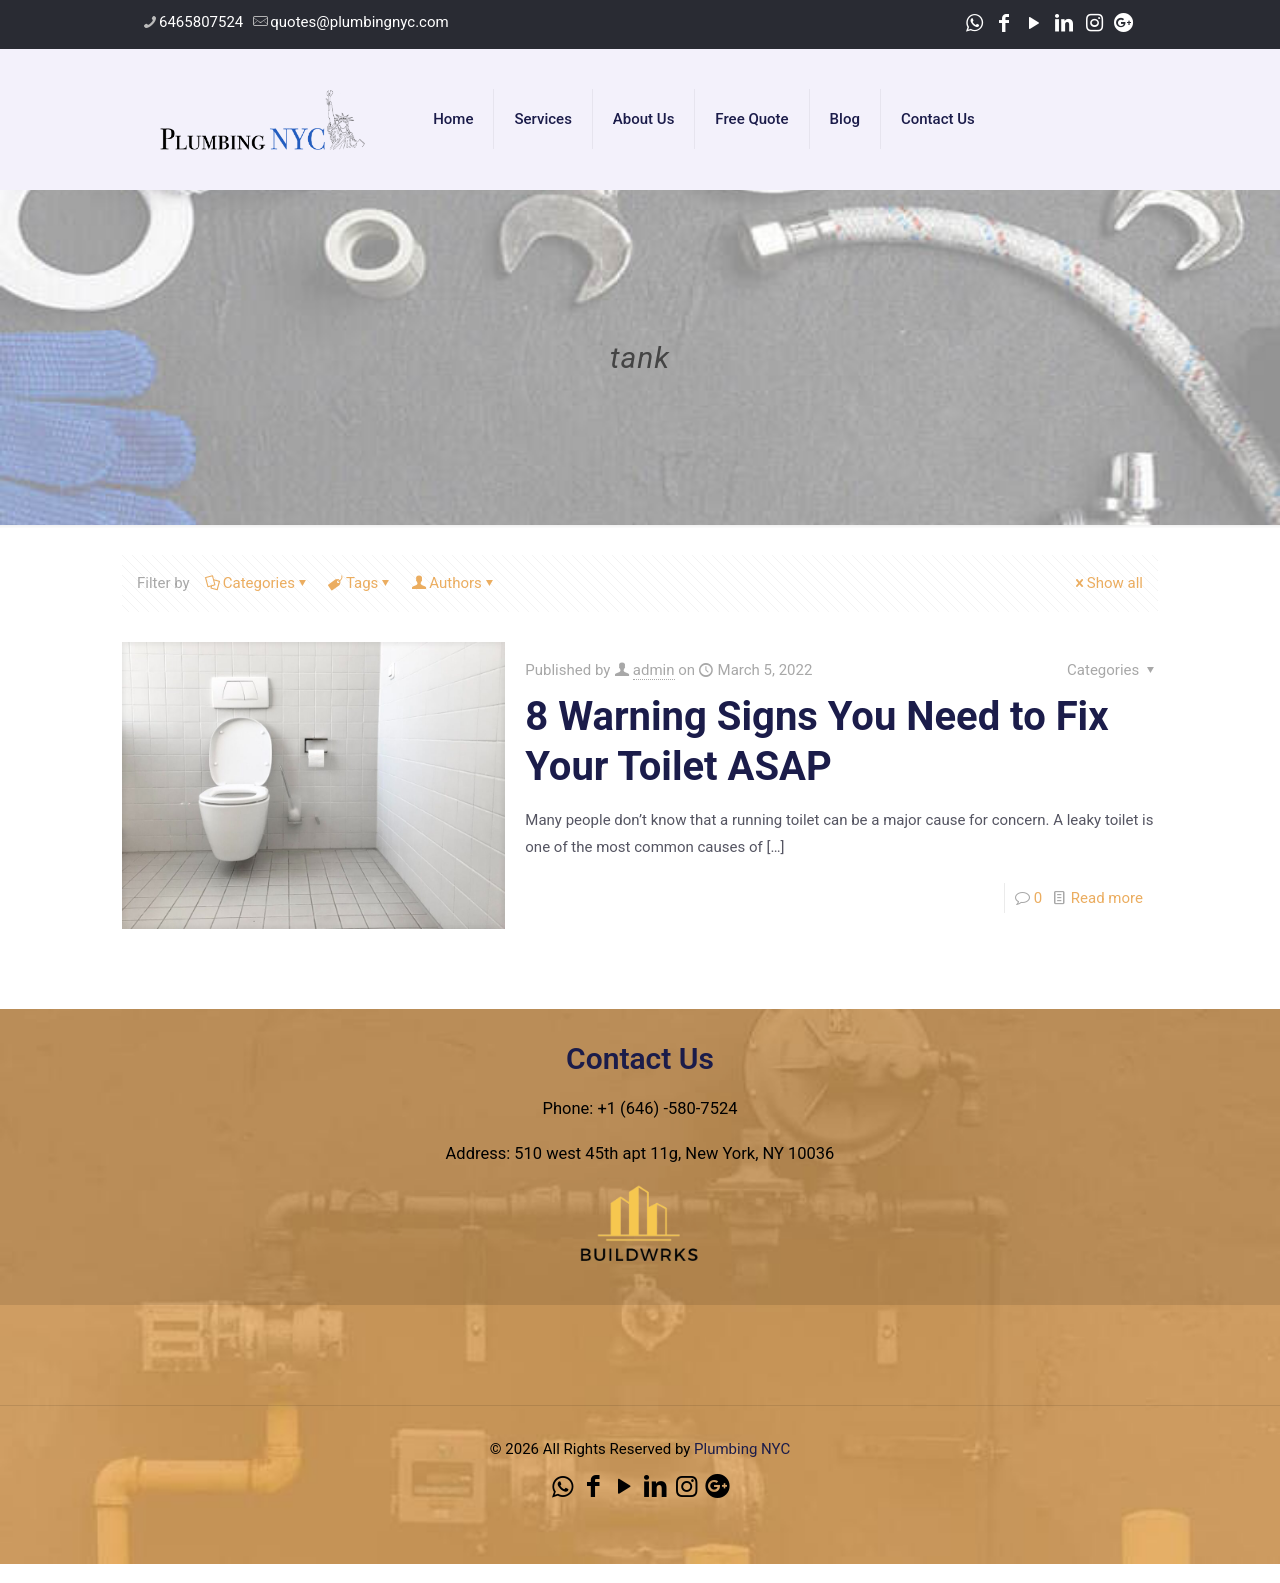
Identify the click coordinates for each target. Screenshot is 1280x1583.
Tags (360, 583)
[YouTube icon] (1034, 23)
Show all (1107, 583)
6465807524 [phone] (201, 22)
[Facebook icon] (1004, 23)
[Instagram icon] (1094, 23)
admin (654, 670)
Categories (257, 583)
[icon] (1124, 23)
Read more (1107, 898)
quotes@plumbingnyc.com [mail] (359, 22)
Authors (454, 583)
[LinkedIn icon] (1064, 23)
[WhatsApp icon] (974, 23)
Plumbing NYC (742, 1449)
